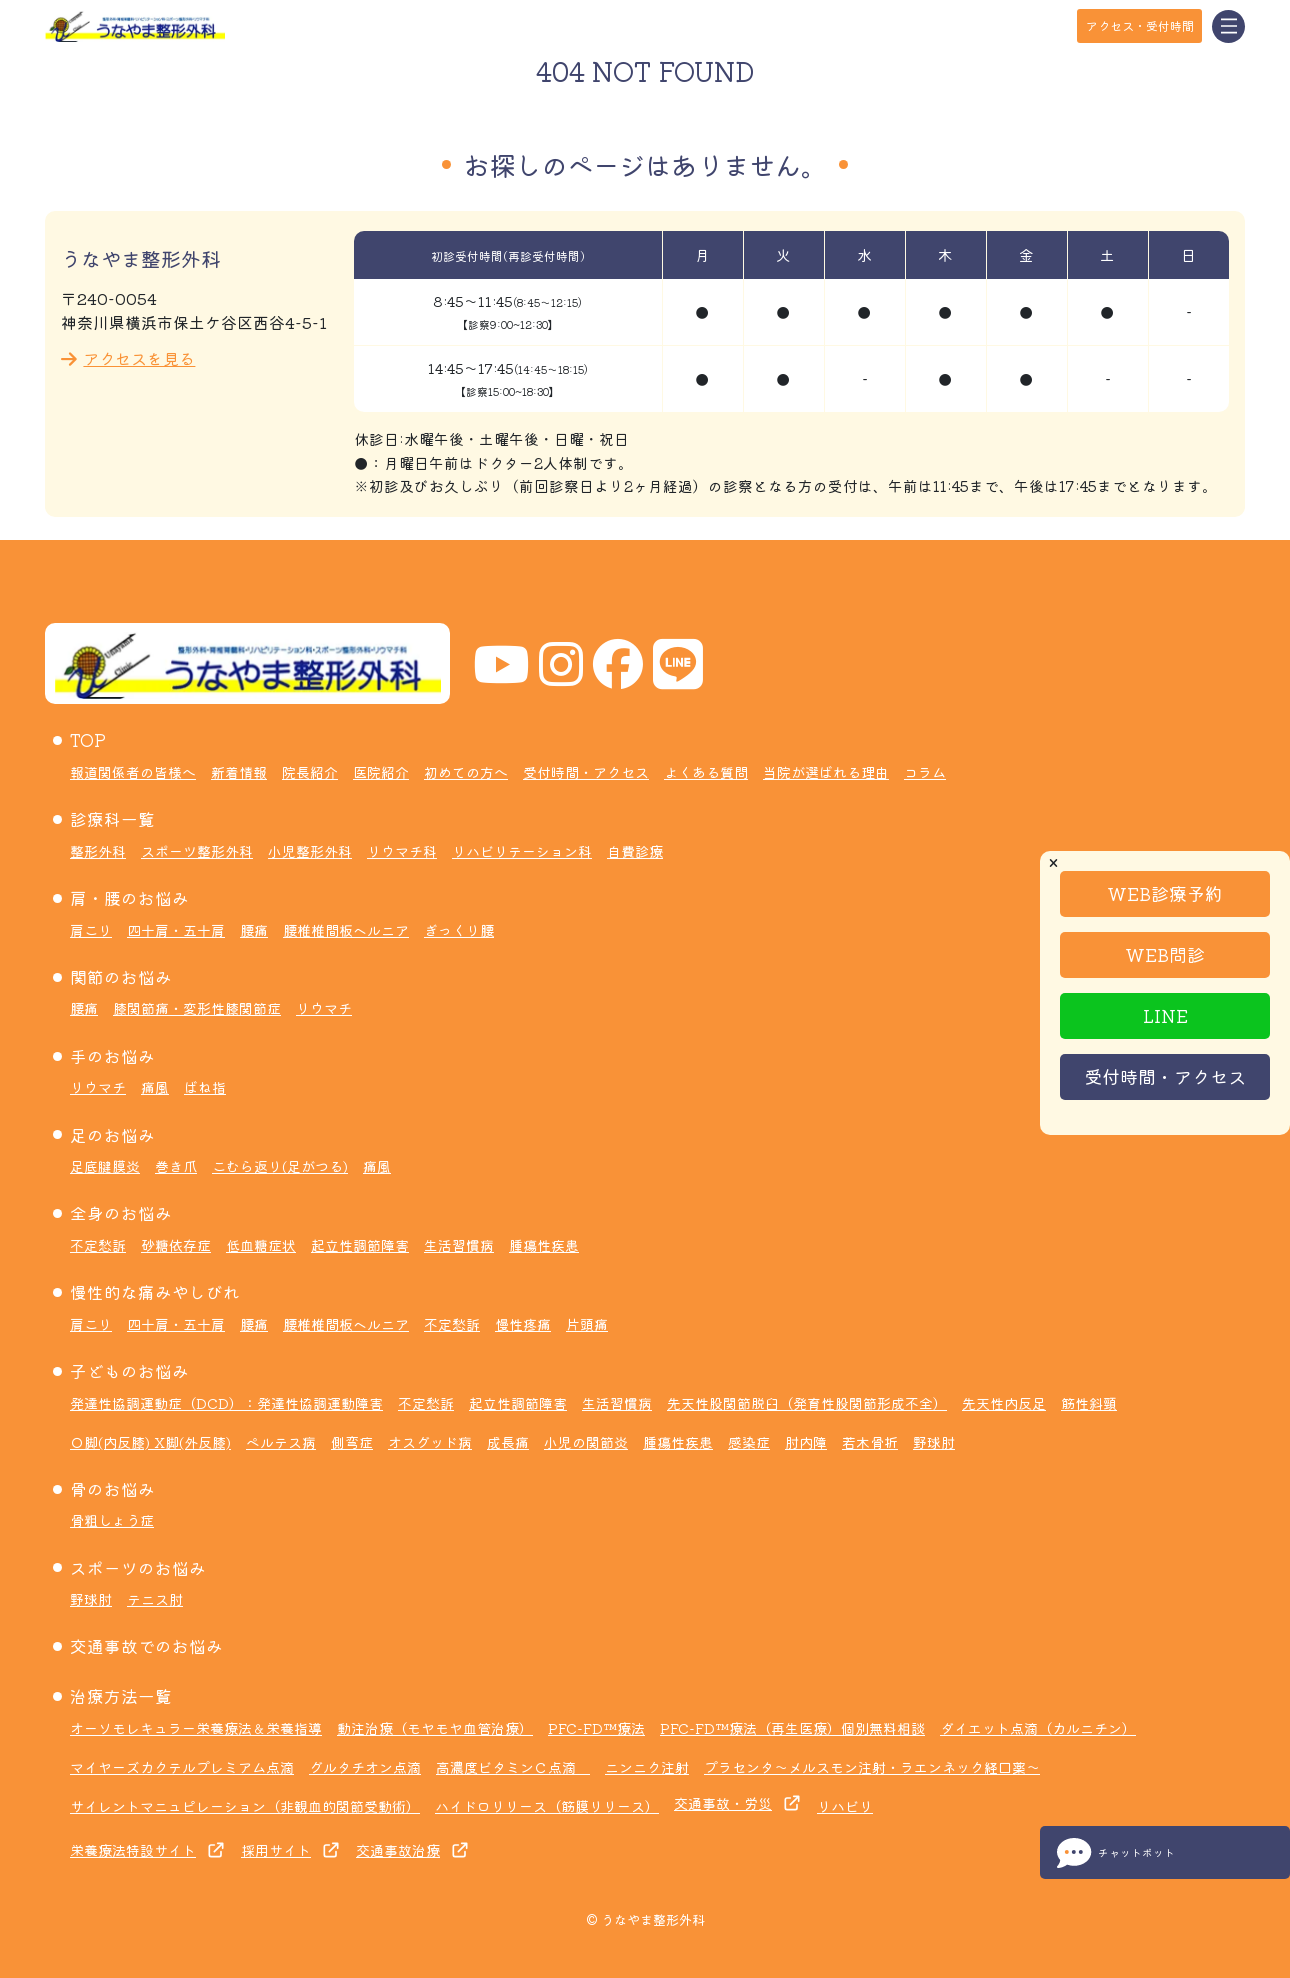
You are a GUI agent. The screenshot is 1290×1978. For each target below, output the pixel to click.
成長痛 (508, 1442)
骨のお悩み (112, 1489)
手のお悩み (112, 1056)
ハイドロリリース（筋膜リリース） (547, 1806)
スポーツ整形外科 (197, 851)
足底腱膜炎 (105, 1166)
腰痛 (254, 930)
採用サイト (276, 1850)
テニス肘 (155, 1599)
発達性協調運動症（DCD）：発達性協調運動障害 (226, 1403)
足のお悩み (112, 1135)
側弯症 (352, 1442)
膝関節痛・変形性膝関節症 (197, 1008)
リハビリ (845, 1806)
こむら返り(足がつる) (280, 1166)
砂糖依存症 (176, 1245)
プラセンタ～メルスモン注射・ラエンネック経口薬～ (872, 1767)
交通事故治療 (398, 1850)
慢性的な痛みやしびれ (155, 1292)
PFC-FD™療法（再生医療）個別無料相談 (792, 1728)
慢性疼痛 (523, 1324)
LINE (1165, 1015)
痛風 (155, 1087)
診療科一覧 (112, 819)
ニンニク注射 (647, 1767)
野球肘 (934, 1442)
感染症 (749, 1442)
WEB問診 (1165, 954)
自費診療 (635, 851)
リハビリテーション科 (522, 851)
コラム (925, 772)
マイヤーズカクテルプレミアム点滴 (182, 1767)
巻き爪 (176, 1166)
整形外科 (98, 851)
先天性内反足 (1004, 1403)
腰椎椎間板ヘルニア (346, 930)
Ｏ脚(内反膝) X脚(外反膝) (150, 1442)
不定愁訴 (98, 1245)
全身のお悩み (121, 1213)
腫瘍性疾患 (544, 1245)
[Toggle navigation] (1228, 26)
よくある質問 (706, 772)
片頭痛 (587, 1324)
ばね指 (205, 1087)
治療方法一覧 (121, 1696)
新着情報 (239, 772)
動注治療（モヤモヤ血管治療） (435, 1728)
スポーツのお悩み (138, 1568)
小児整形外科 (310, 851)
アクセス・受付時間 (1140, 25)
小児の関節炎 (586, 1442)
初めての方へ (466, 772)
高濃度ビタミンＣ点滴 (513, 1767)
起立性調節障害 (360, 1245)
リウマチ (324, 1008)
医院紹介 (381, 772)
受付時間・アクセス (1165, 1076)
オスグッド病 (430, 1442)
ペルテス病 (281, 1442)
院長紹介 (310, 772)
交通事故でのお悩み (146, 1646)
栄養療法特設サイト (133, 1850)
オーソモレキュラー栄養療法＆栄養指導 (196, 1728)
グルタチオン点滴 (365, 1767)
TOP (88, 740)
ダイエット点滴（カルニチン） (1038, 1728)
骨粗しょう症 (112, 1520)
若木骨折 (870, 1442)
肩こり (91, 930)
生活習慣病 (459, 1245)
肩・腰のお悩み (129, 898)
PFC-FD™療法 (596, 1728)
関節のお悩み (121, 977)
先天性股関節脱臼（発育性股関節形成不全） (807, 1403)
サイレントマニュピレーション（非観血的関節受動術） (245, 1806)
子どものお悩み (129, 1371)
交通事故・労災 (723, 1803)
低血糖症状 (261, 1245)
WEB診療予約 (1165, 893)
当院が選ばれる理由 (826, 772)
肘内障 (806, 1442)
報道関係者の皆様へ (133, 772)
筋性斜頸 (1089, 1403)
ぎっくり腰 (459, 930)
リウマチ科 (402, 851)
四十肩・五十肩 (176, 930)
